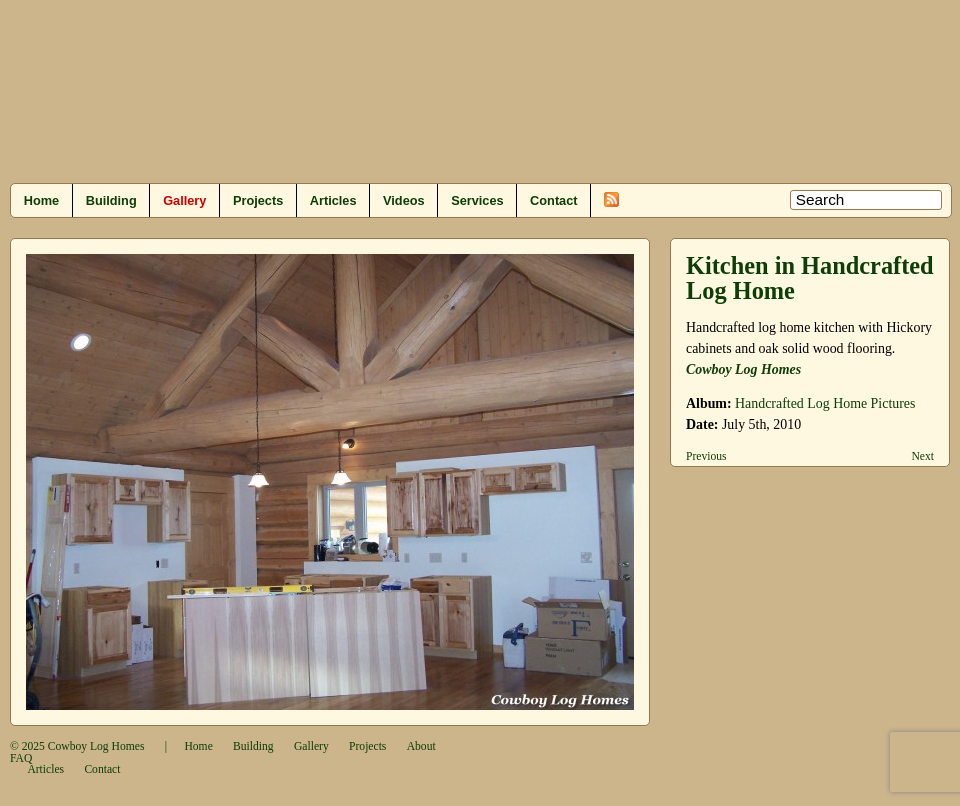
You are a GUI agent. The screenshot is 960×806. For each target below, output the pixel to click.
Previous (706, 456)
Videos (404, 200)
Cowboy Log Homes (743, 369)
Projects (258, 200)
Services (477, 200)
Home (41, 200)
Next (922, 456)
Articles (333, 200)
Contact (553, 200)
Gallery (184, 200)
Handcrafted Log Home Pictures (825, 403)
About (421, 746)
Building (111, 200)
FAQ (21, 758)
